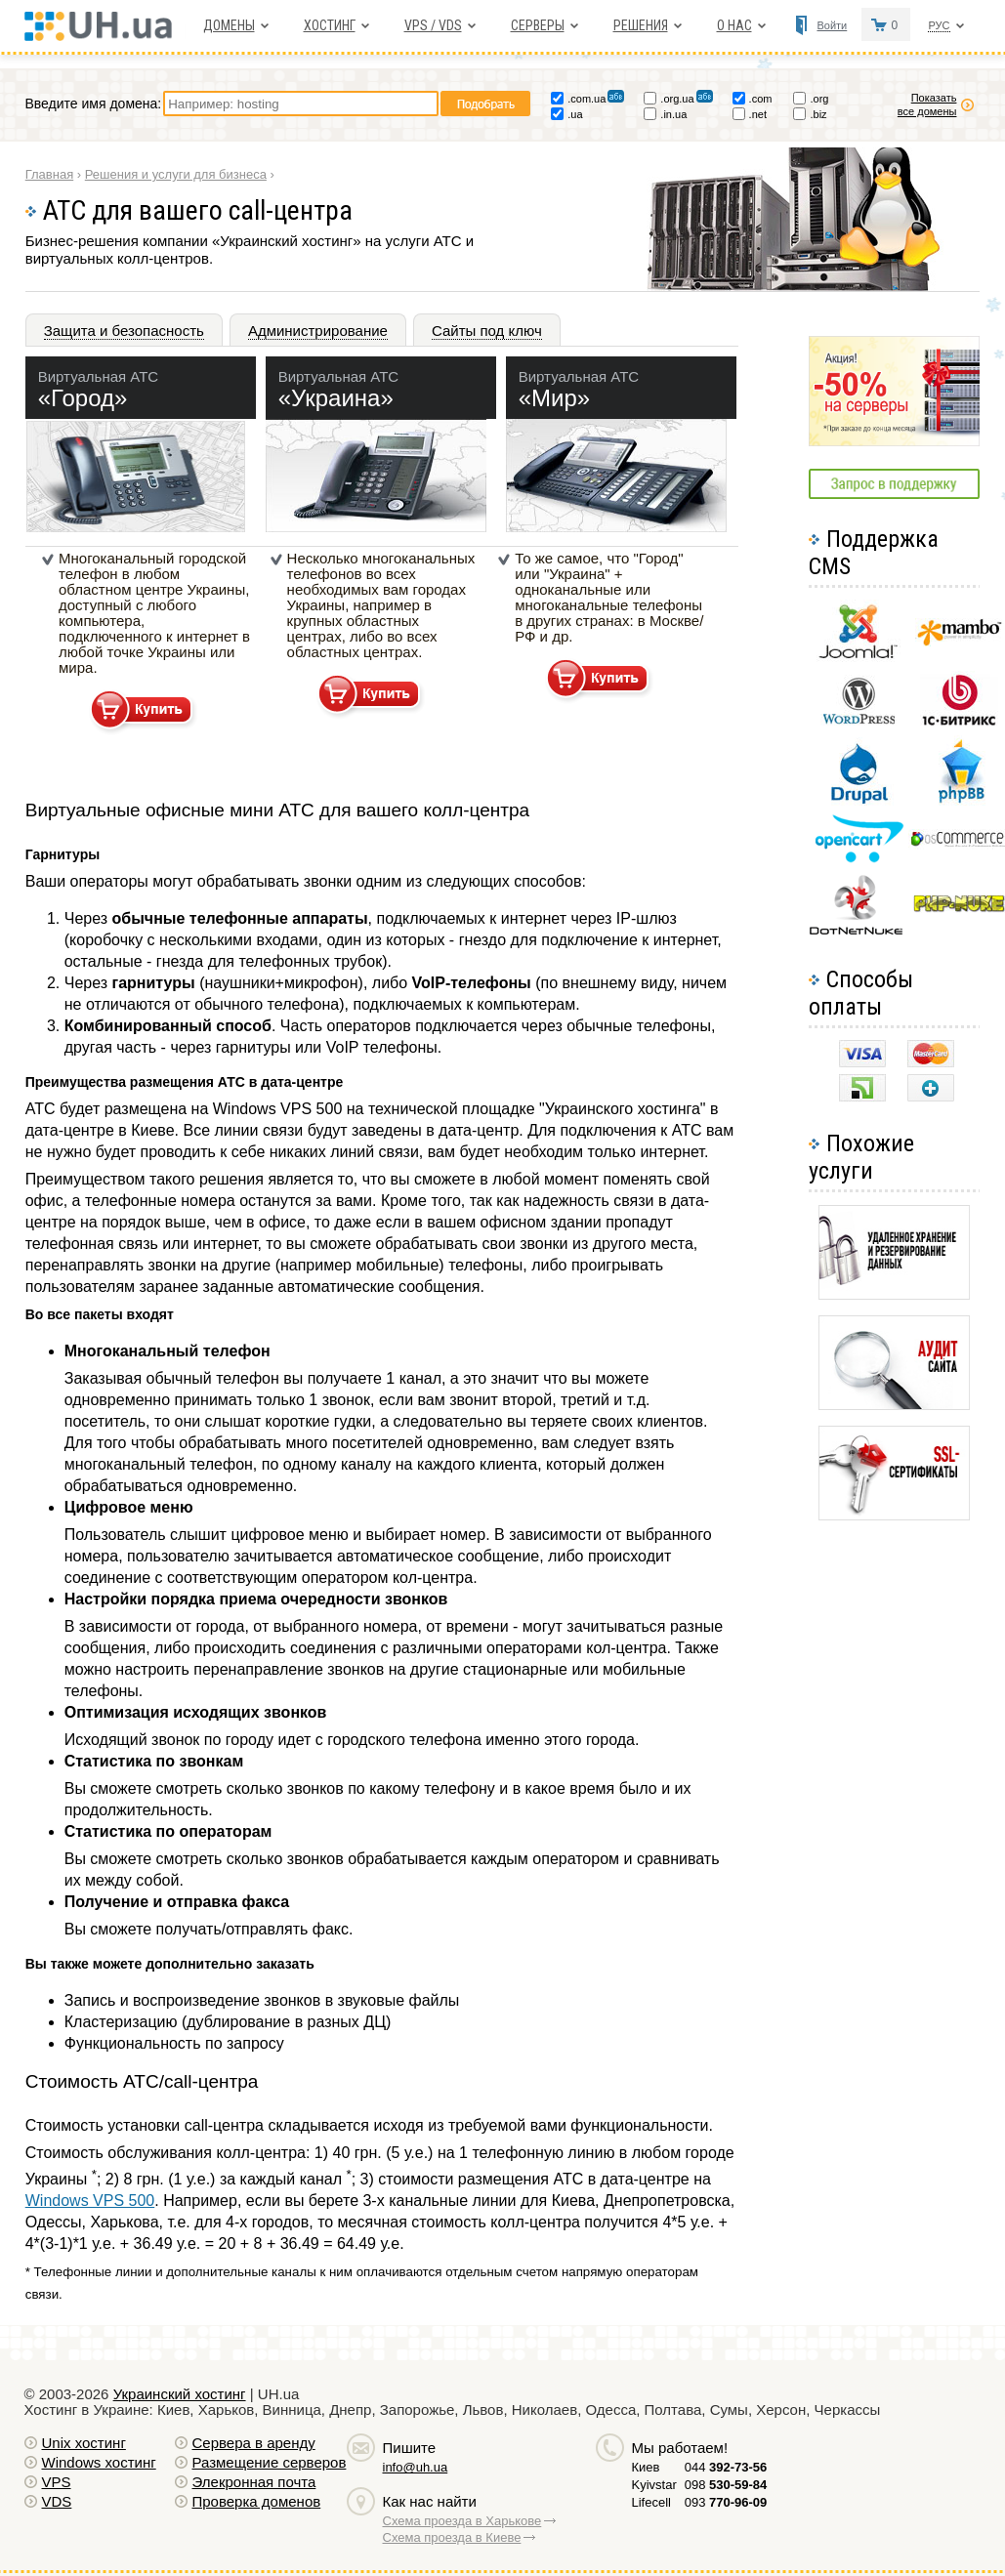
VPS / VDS (433, 25)
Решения (640, 25)
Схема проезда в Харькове (462, 2521)
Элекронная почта (254, 2481)
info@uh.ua (415, 2467)
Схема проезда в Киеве (452, 2537)
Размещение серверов (269, 2462)
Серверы (538, 25)
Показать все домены (927, 104)
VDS (57, 2501)
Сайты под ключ (487, 330)
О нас (734, 25)
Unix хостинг (84, 2442)
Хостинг (330, 25)
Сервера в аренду (253, 2442)
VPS (56, 2481)
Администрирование (318, 330)
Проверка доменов (256, 2501)
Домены (229, 25)
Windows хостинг (99, 2462)
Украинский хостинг (179, 2394)
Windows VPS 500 (90, 2200)
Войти (832, 25)
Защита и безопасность (124, 330)
